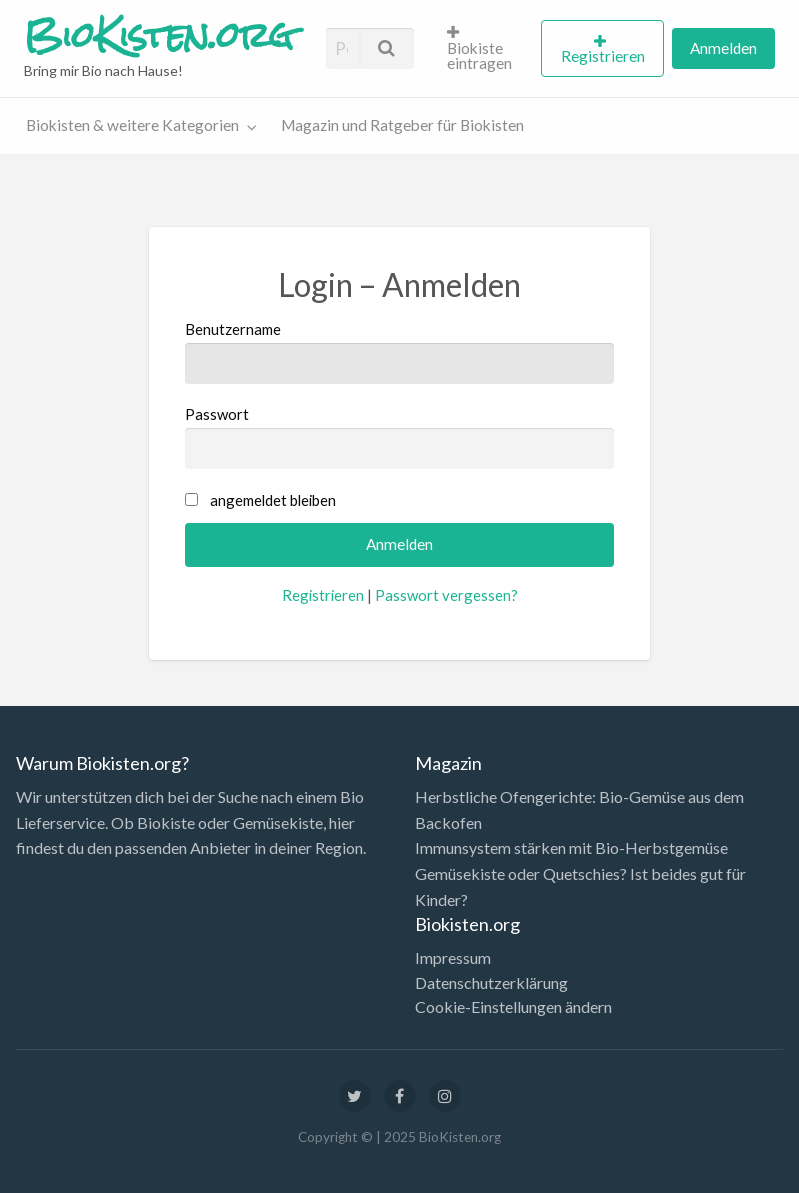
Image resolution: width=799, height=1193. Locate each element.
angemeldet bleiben (273, 500)
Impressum (453, 958)
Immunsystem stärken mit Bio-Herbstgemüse (571, 847)
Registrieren (603, 56)
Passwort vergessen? (446, 595)
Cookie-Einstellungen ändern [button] (513, 1007)
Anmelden (723, 48)
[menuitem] (485, 48)
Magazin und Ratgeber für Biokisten (402, 125)
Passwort (399, 437)
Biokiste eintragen (479, 48)
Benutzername (399, 352)
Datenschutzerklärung (491, 983)
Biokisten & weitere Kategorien (132, 125)
